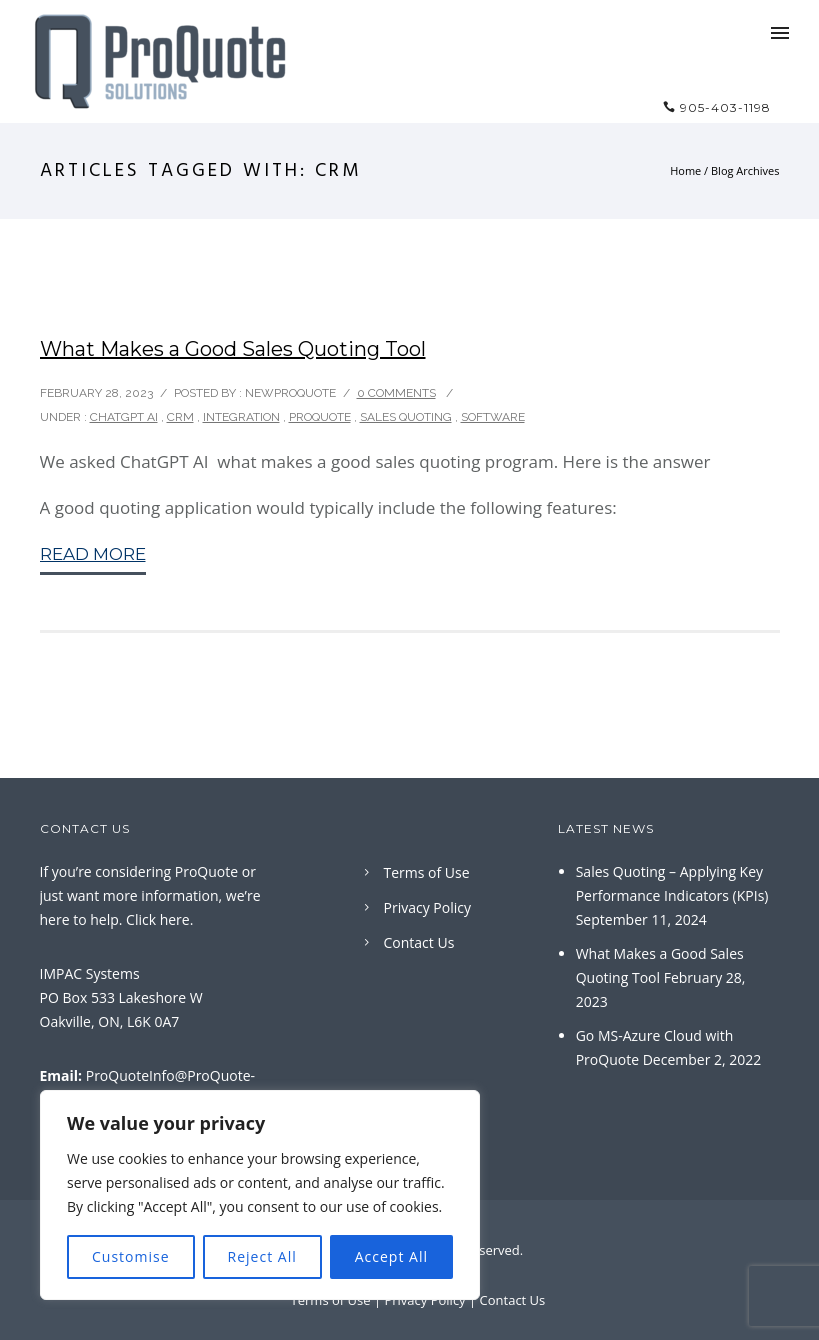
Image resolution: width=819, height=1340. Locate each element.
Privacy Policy (427, 907)
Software (493, 417)
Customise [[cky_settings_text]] (131, 1256)
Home (685, 170)
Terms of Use (427, 872)
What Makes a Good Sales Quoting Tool (233, 349)
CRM (180, 417)
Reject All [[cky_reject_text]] (262, 1256)
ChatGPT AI (124, 417)
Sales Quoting (406, 417)
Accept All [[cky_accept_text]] (391, 1256)
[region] (260, 1195)
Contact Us (419, 942)
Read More (93, 554)
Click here (158, 919)
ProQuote (320, 417)
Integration (241, 417)
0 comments (396, 393)
